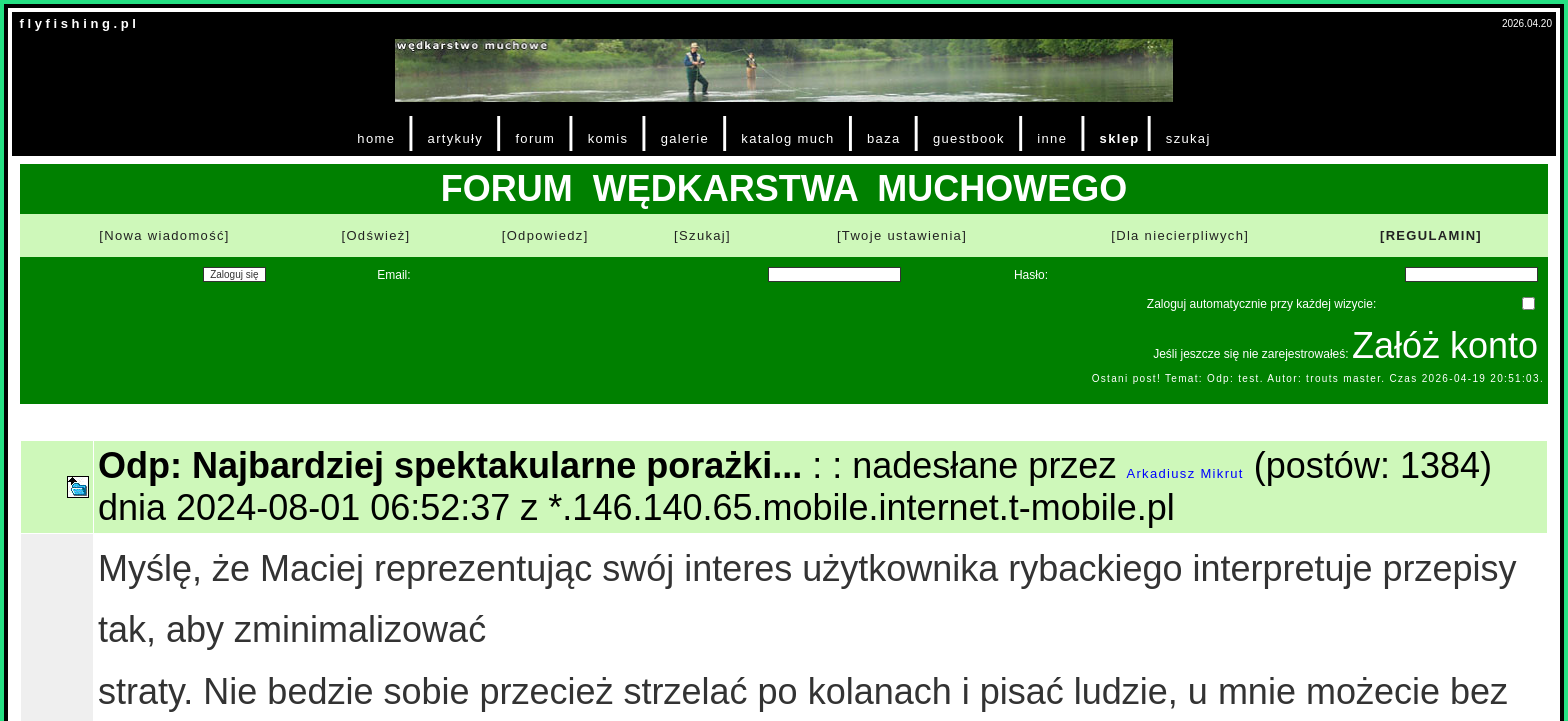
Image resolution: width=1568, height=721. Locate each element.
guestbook (969, 138)
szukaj (1188, 138)
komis (608, 138)
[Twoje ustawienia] (902, 235)
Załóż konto (1445, 345)
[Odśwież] (375, 235)
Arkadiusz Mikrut (1184, 473)
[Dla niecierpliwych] (1180, 235)
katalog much (787, 138)
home (376, 138)
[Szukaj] (702, 235)
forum (535, 138)
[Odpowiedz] (545, 235)
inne (1052, 138)
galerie (685, 138)
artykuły (455, 138)
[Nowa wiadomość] (164, 235)
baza (884, 138)
